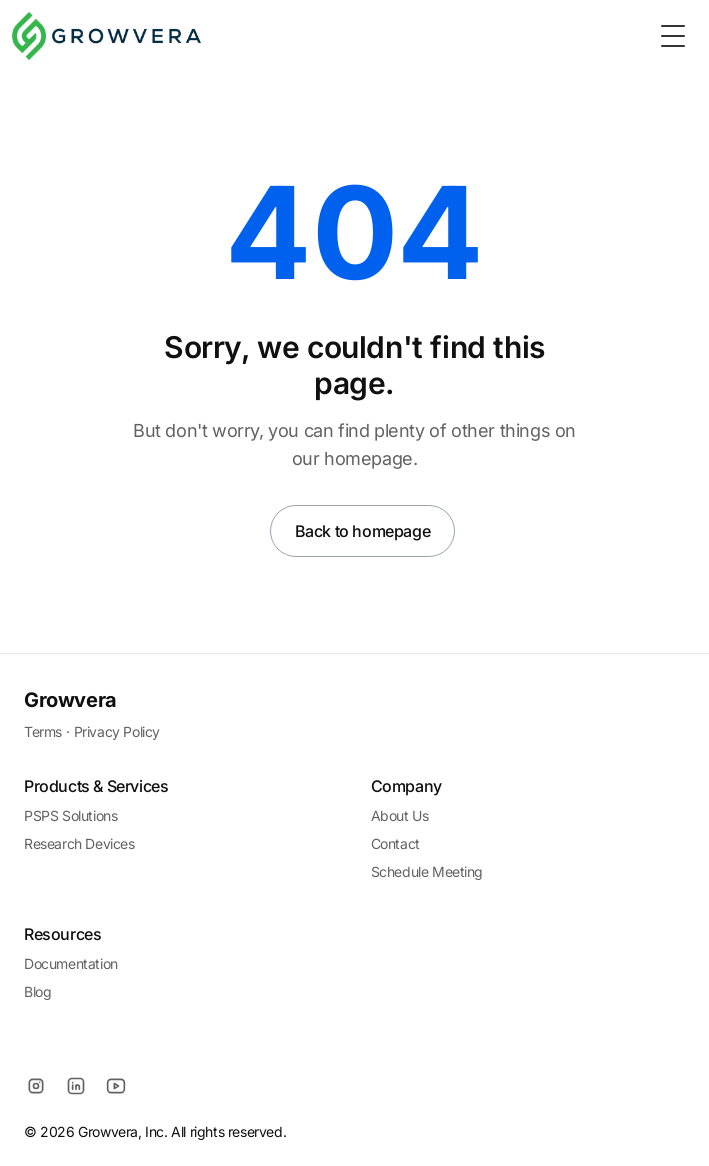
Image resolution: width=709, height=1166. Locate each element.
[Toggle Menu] (673, 36)
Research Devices (79, 843)
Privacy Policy (117, 731)
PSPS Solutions (70, 815)
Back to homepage (363, 531)
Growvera (70, 700)
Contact (395, 843)
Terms (43, 731)
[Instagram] (36, 1086)
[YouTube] (116, 1086)
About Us (400, 815)
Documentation (71, 963)
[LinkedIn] (76, 1086)
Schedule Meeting (427, 871)
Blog (37, 991)
